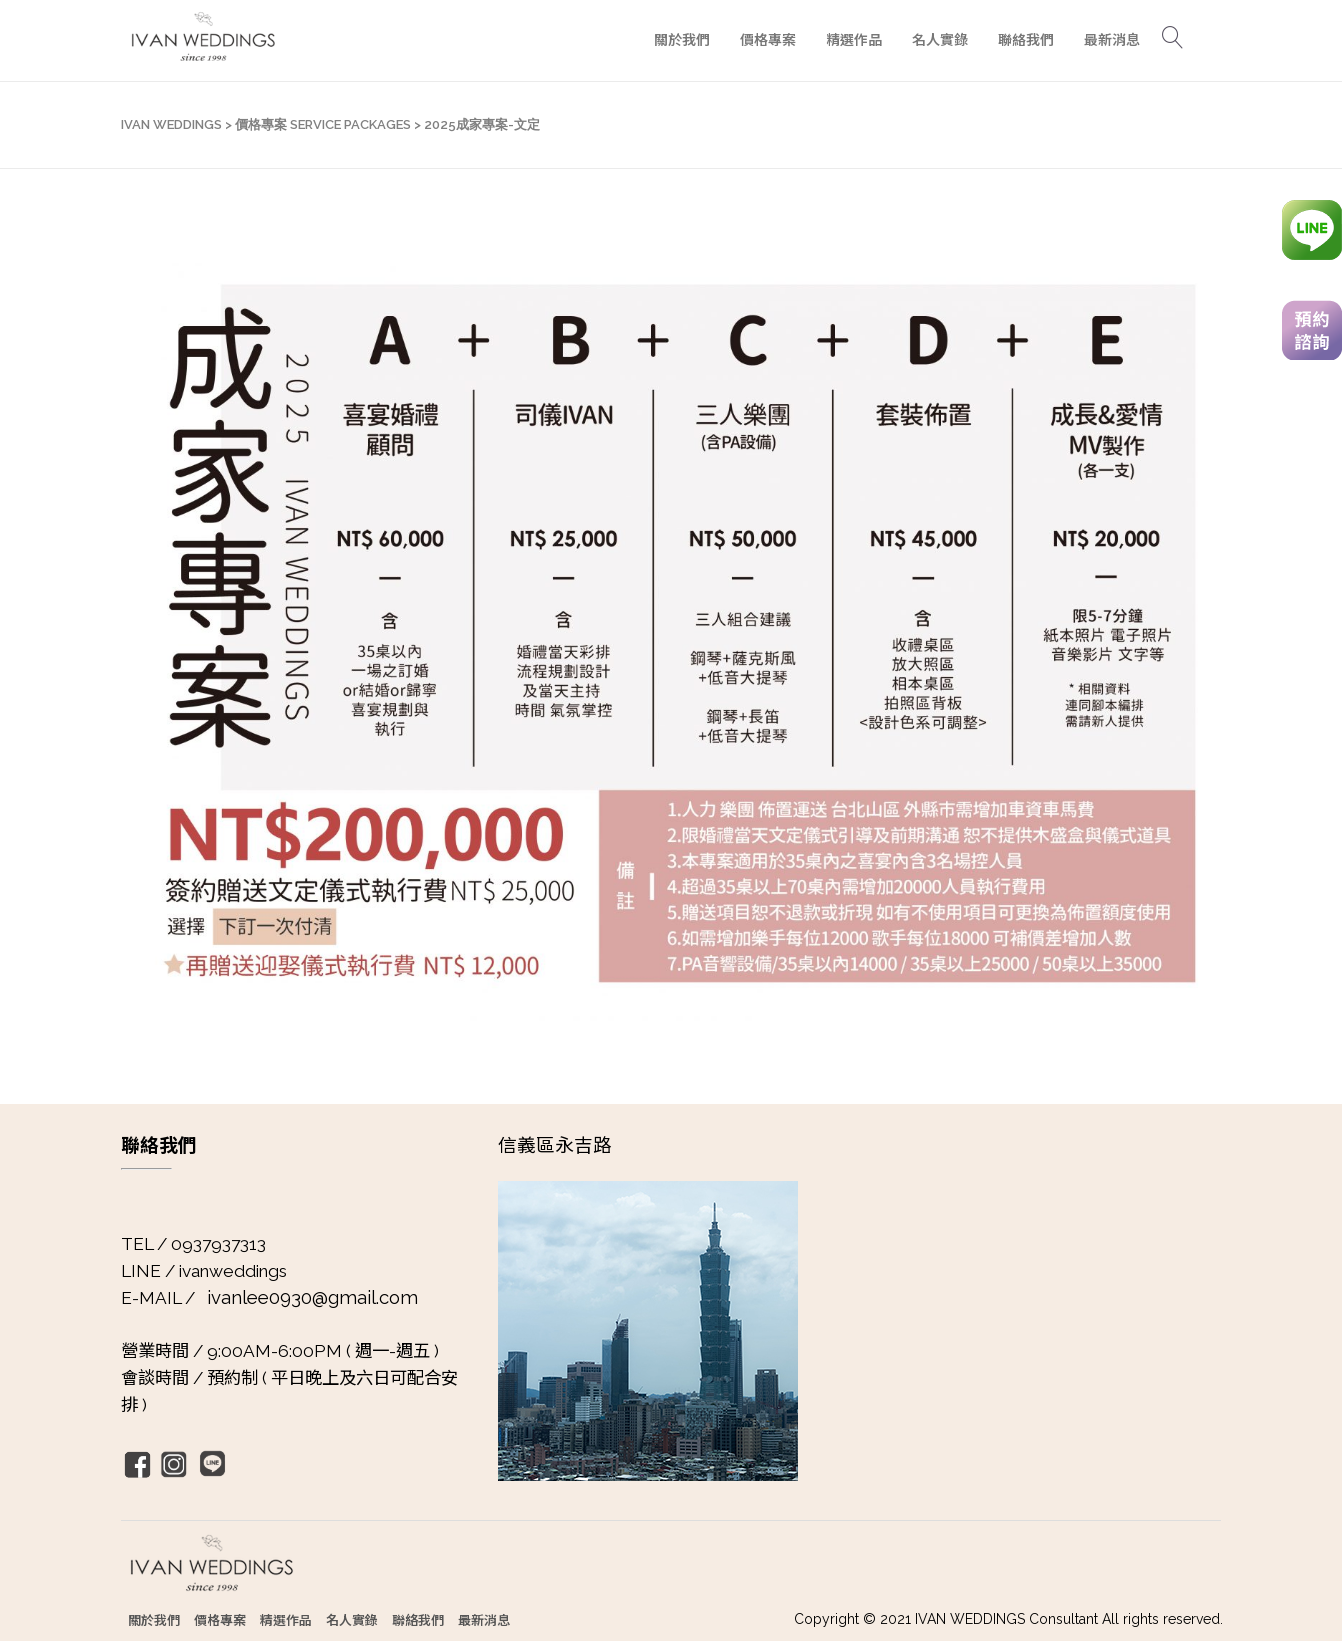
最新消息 (484, 1619)
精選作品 (286, 1619)
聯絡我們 (418, 1619)
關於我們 (154, 1619)
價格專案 (220, 1619)
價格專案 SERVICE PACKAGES (323, 124)
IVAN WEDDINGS (171, 124)
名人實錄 (352, 1619)
